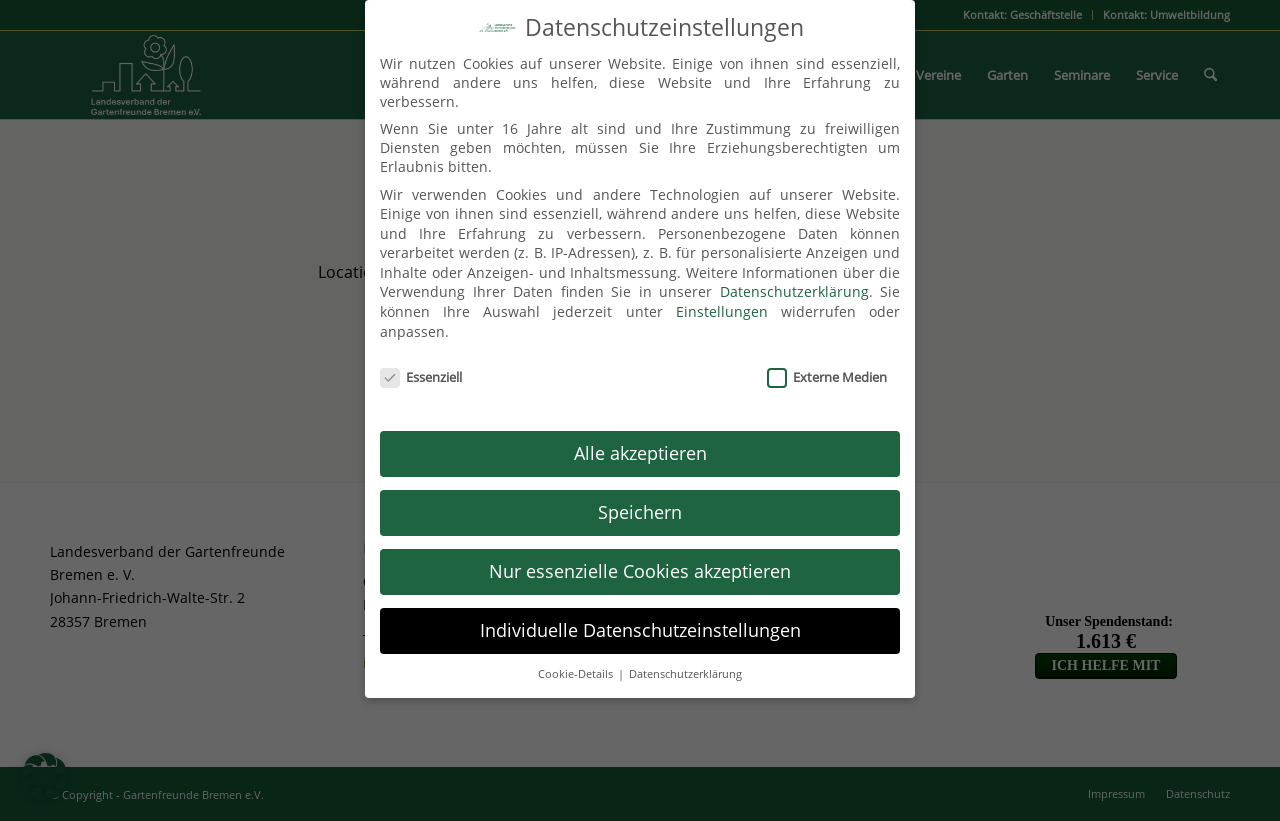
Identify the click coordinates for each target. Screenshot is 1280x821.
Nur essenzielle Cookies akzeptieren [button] (640, 559)
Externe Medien (827, 365)
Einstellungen (722, 300)
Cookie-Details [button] (577, 662)
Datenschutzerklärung (794, 280)
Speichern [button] (640, 500)
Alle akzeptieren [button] (640, 441)
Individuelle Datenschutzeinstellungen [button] (640, 618)
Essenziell (421, 365)
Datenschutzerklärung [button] (685, 662)
